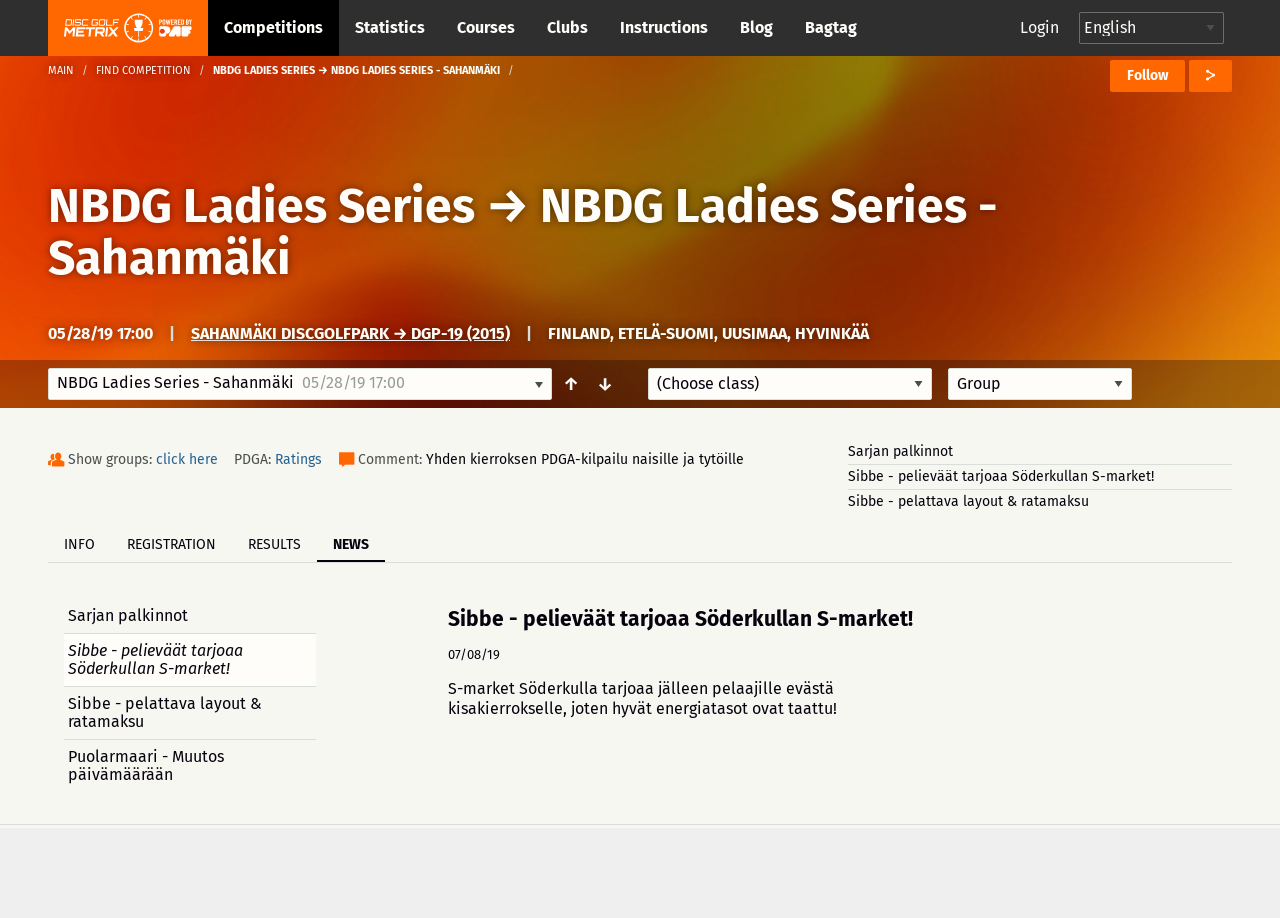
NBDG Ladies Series (261, 206)
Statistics (390, 27)
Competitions (273, 27)
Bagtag (831, 27)
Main (61, 70)
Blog (756, 27)
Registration (171, 544)
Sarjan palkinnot (900, 451)
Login (1039, 27)
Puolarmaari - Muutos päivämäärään (146, 765)
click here (187, 459)
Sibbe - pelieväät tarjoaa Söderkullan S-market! (1001, 476)
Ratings (298, 459)
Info (79, 544)
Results (274, 544)
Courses (486, 27)
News (351, 544)
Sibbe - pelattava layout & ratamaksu (968, 501)
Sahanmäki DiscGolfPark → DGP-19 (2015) (350, 333)
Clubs (567, 27)
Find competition (143, 70)
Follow (1147, 75)
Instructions (664, 27)
